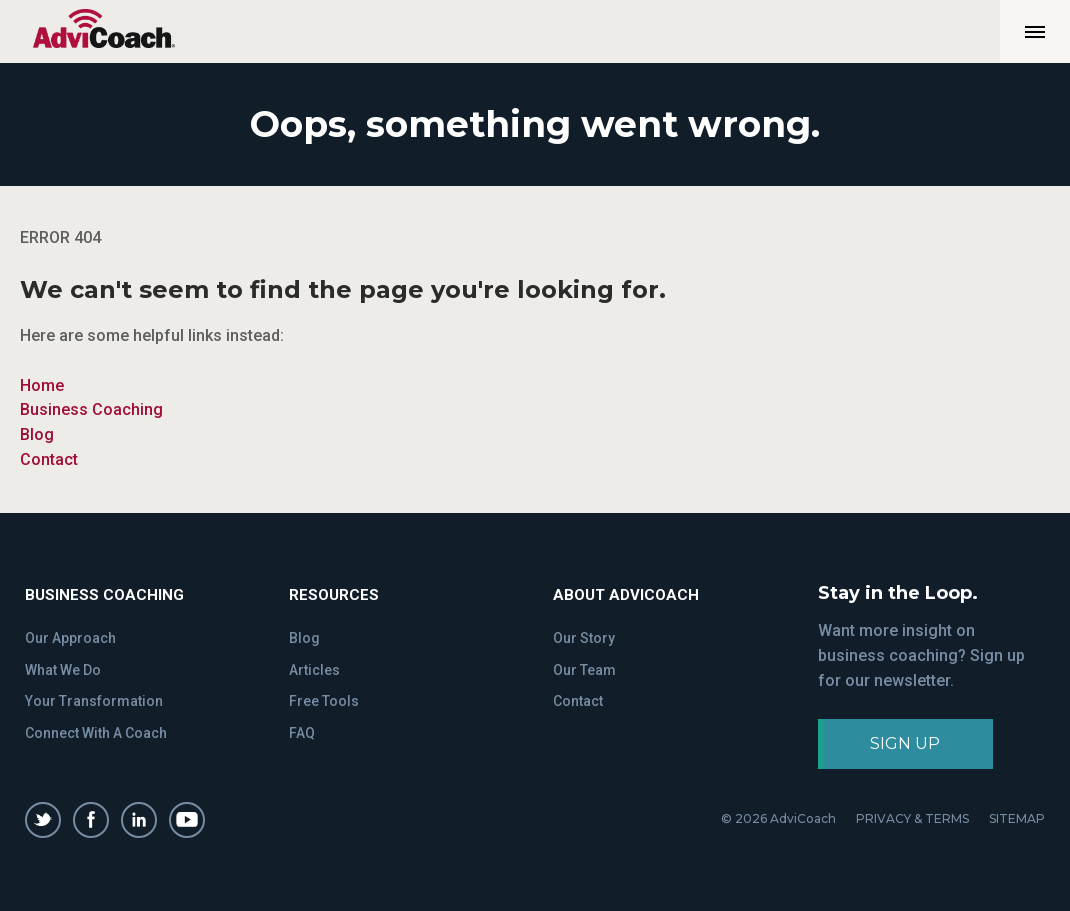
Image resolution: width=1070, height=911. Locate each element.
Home (42, 385)
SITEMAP (1017, 818)
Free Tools (324, 701)
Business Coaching (91, 409)
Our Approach (70, 638)
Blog (37, 434)
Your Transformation (94, 701)
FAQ (302, 733)
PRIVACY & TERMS (912, 818)
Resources (334, 595)
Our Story (584, 638)
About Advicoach (626, 595)
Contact (49, 459)
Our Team (584, 670)
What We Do (63, 670)
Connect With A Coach (96, 733)
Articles (314, 670)
